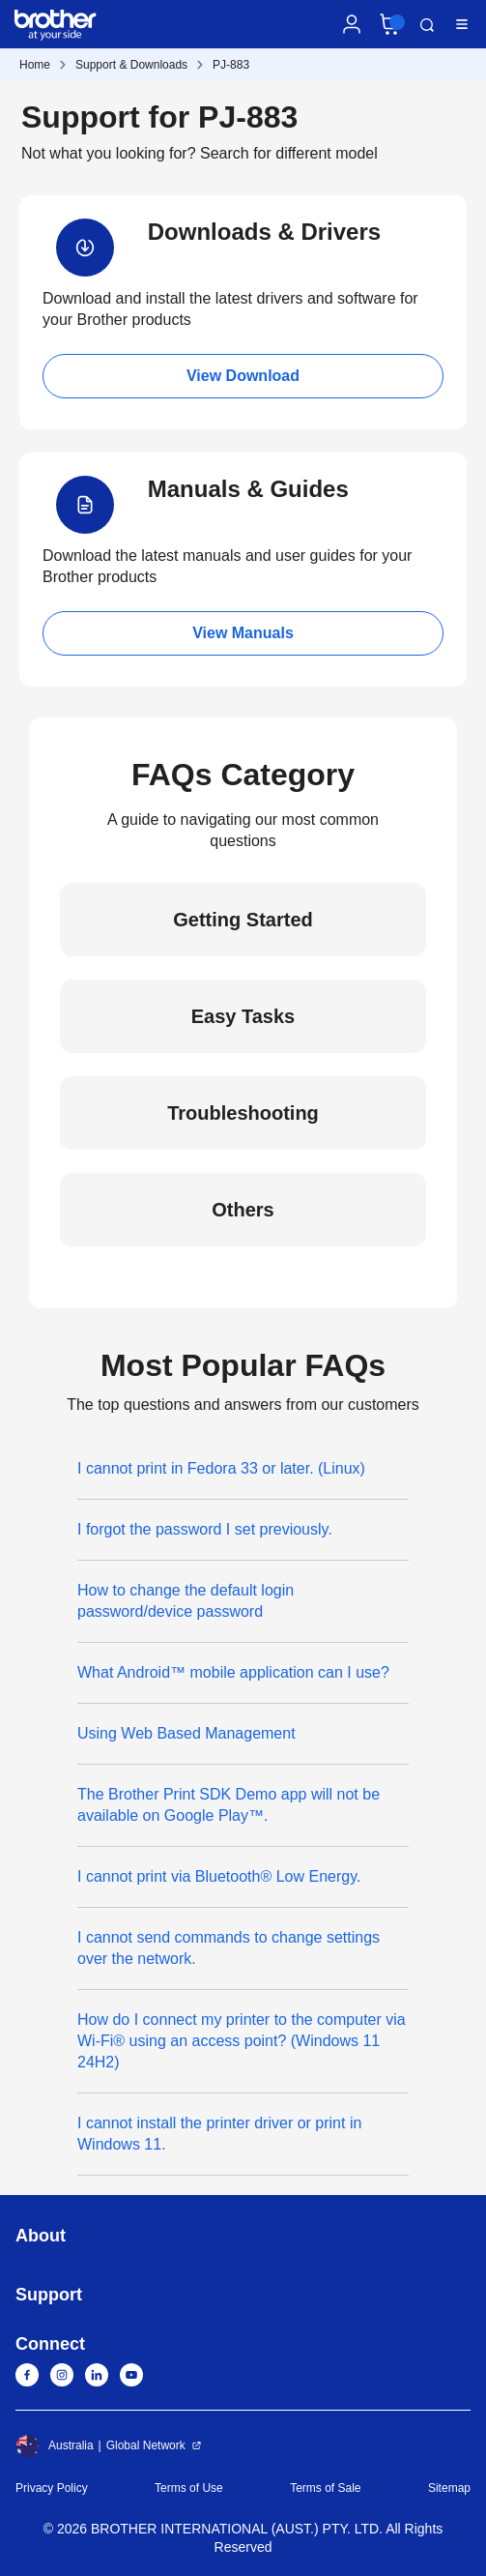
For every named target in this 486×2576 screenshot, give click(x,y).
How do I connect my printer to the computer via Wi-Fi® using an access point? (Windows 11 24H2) (241, 2040)
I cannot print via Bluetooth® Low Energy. (218, 1876)
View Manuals (243, 633)
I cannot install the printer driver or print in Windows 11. (219, 2133)
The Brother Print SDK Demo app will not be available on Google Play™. (228, 1805)
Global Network (146, 2445)
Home (34, 65)
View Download (243, 375)
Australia (54, 2445)
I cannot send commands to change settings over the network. (228, 1948)
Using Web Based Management (186, 1733)
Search (427, 25)
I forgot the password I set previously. (204, 1529)
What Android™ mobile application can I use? (233, 1672)
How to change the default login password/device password (185, 1601)
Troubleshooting (243, 1113)
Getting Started (242, 919)
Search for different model (289, 153)
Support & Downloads (131, 65)
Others (242, 1209)
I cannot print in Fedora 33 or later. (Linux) (221, 1468)
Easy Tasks (243, 1016)
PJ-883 (231, 65)
